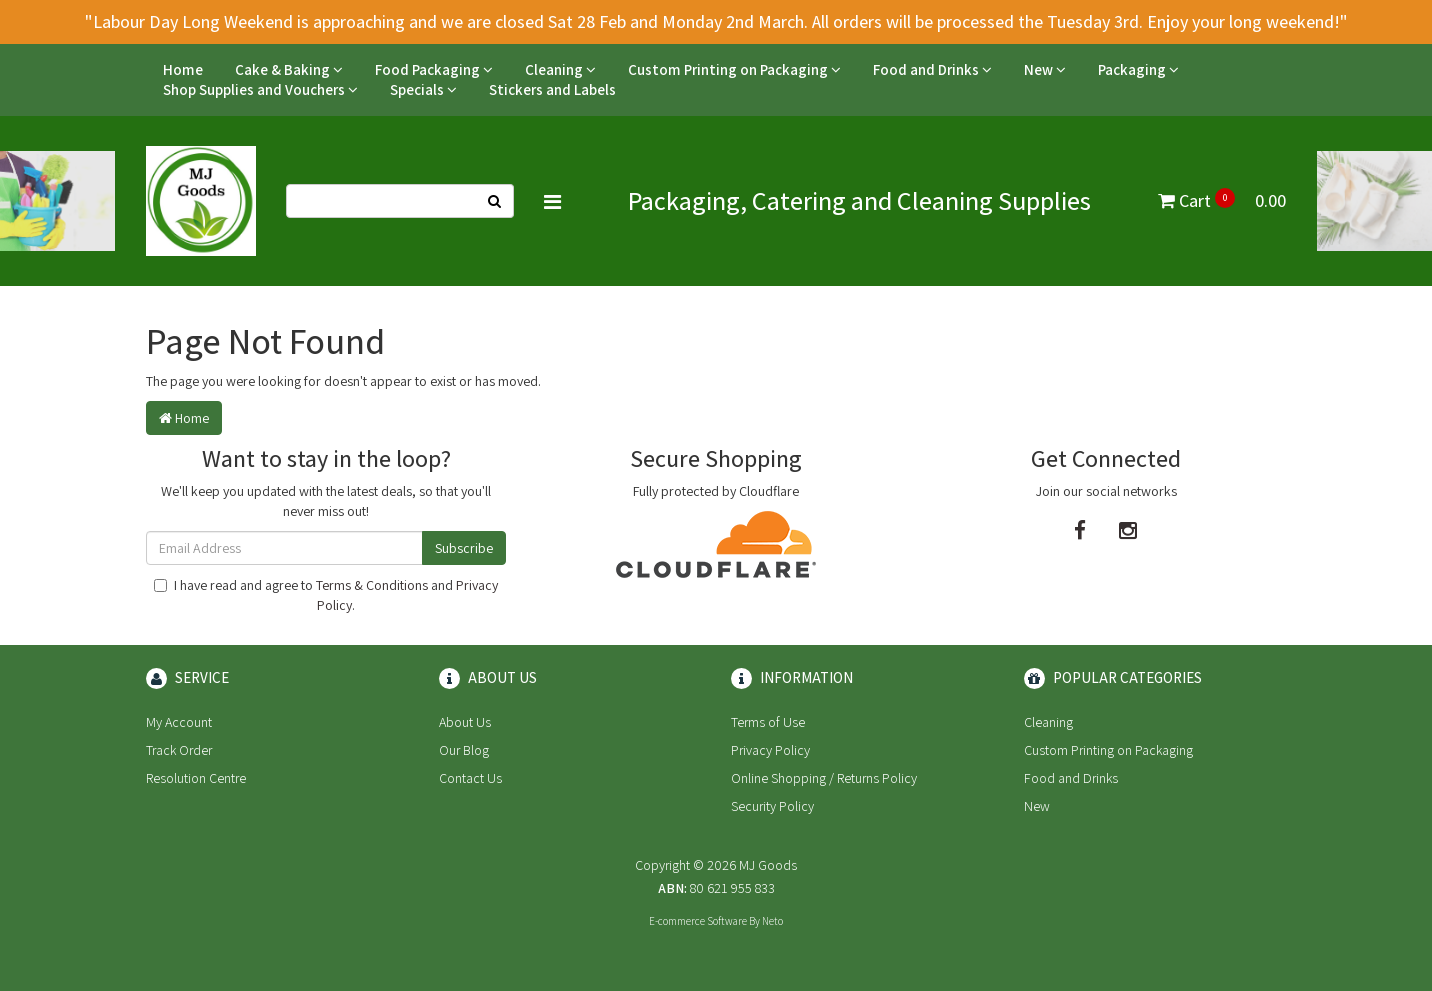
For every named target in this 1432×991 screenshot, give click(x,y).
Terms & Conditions (372, 585)
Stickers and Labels (552, 89)
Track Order (179, 750)
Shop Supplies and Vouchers (260, 89)
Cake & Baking (289, 69)
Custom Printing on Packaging (734, 69)
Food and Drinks (932, 69)
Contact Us (470, 778)
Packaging (1138, 69)
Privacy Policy (770, 750)
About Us (465, 722)
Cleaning (560, 69)
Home (183, 69)
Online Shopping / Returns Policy (824, 778)
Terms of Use (768, 722)
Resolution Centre (196, 778)
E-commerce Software (698, 921)
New (1045, 69)
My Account (179, 722)
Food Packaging (434, 69)
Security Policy (772, 806)
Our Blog (464, 750)
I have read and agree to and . (326, 595)
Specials (423, 89)
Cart (1222, 200)
